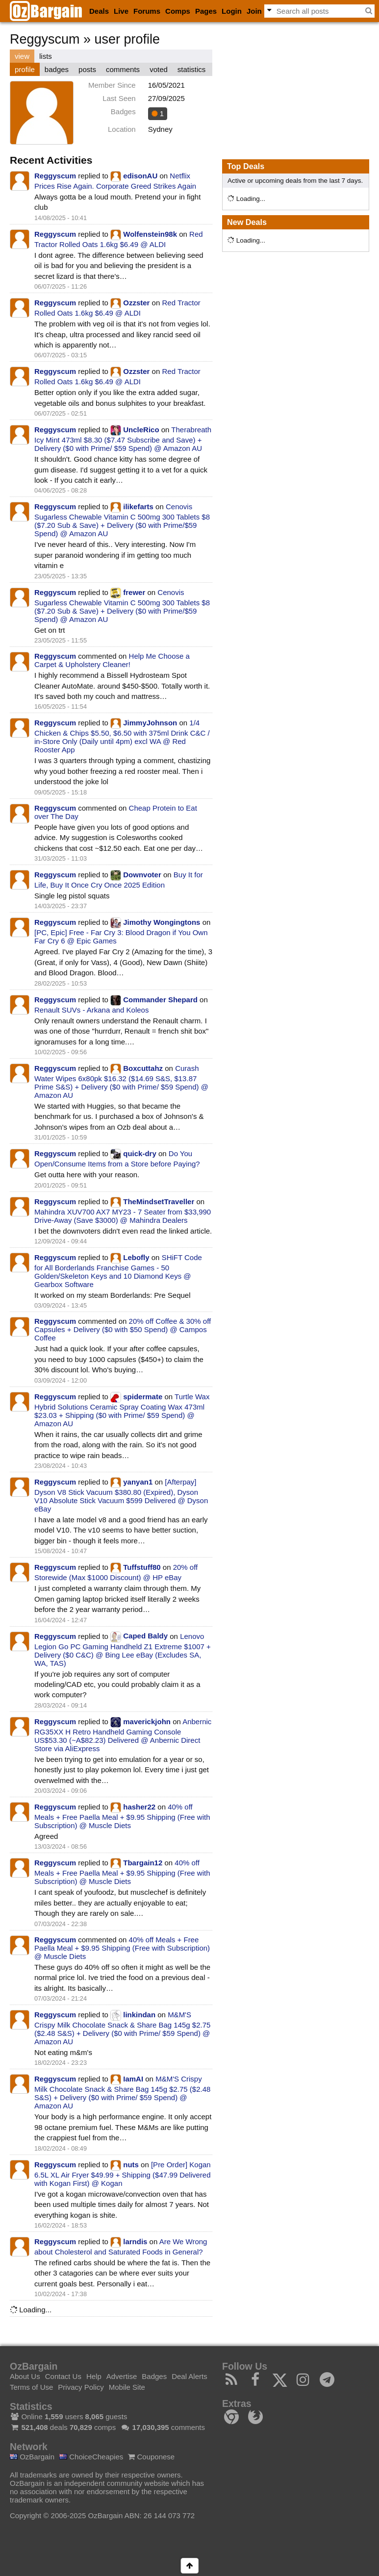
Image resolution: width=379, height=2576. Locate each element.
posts (87, 69)
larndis (135, 2241)
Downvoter (142, 874)
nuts (131, 2164)
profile (25, 69)
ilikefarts (138, 506)
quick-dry (139, 1153)
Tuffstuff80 (141, 1567)
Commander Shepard (160, 999)
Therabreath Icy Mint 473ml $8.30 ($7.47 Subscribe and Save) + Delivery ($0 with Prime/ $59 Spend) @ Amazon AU (122, 438)
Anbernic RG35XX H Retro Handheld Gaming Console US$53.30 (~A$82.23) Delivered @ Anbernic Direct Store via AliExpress (122, 1735)
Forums (146, 11)
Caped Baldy (145, 1636)
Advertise (121, 2376)
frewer (134, 592)
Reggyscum (55, 176)
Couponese (151, 2456)
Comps (177, 11)
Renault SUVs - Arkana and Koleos (91, 1010)
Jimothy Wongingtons (161, 922)
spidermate (142, 1396)
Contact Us (63, 2376)
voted (159, 69)
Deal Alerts (189, 2376)
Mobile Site (127, 2387)
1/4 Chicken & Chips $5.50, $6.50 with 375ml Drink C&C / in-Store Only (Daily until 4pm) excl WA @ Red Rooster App (122, 736)
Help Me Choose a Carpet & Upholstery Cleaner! (112, 660)
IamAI (133, 2079)
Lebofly (136, 1257)
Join (254, 11)
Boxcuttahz (143, 1068)
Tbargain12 (142, 1862)
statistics (191, 69)
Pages (206, 11)
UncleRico (141, 429)
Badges (154, 2376)
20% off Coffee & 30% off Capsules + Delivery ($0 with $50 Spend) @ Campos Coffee (122, 1329)
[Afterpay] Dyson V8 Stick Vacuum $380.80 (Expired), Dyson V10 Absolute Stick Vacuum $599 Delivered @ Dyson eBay (121, 1495)
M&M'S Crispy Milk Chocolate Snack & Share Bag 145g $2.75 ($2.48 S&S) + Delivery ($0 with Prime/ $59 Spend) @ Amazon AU (122, 2028)
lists (45, 56)
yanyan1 (137, 1482)
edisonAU (140, 176)
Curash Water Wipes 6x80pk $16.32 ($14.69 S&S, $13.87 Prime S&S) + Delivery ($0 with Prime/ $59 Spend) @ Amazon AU (121, 1081)
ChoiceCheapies (91, 2456)
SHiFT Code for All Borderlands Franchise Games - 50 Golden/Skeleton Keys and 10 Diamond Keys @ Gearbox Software (118, 1270)
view (22, 56)
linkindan (139, 2014)
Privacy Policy (80, 2387)
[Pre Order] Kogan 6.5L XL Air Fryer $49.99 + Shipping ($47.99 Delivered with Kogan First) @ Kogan (122, 2173)
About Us (25, 2376)
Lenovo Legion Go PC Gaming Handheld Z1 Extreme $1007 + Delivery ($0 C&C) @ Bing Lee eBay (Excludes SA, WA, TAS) (122, 1649)
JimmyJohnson (150, 722)
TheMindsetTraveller (158, 1201)
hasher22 (139, 1807)
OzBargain (32, 2456)
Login (232, 11)
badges (57, 69)
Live (121, 11)
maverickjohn (147, 1721)
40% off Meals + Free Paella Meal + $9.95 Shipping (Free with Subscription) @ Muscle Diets (122, 1816)
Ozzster (136, 302)
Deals (99, 11)
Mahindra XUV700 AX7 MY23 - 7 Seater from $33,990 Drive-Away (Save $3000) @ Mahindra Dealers (122, 1216)
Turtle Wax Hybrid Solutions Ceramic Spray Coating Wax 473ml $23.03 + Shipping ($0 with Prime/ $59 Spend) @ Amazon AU (121, 1410)
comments (123, 69)
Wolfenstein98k (150, 234)
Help (93, 2376)
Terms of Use (31, 2387)
